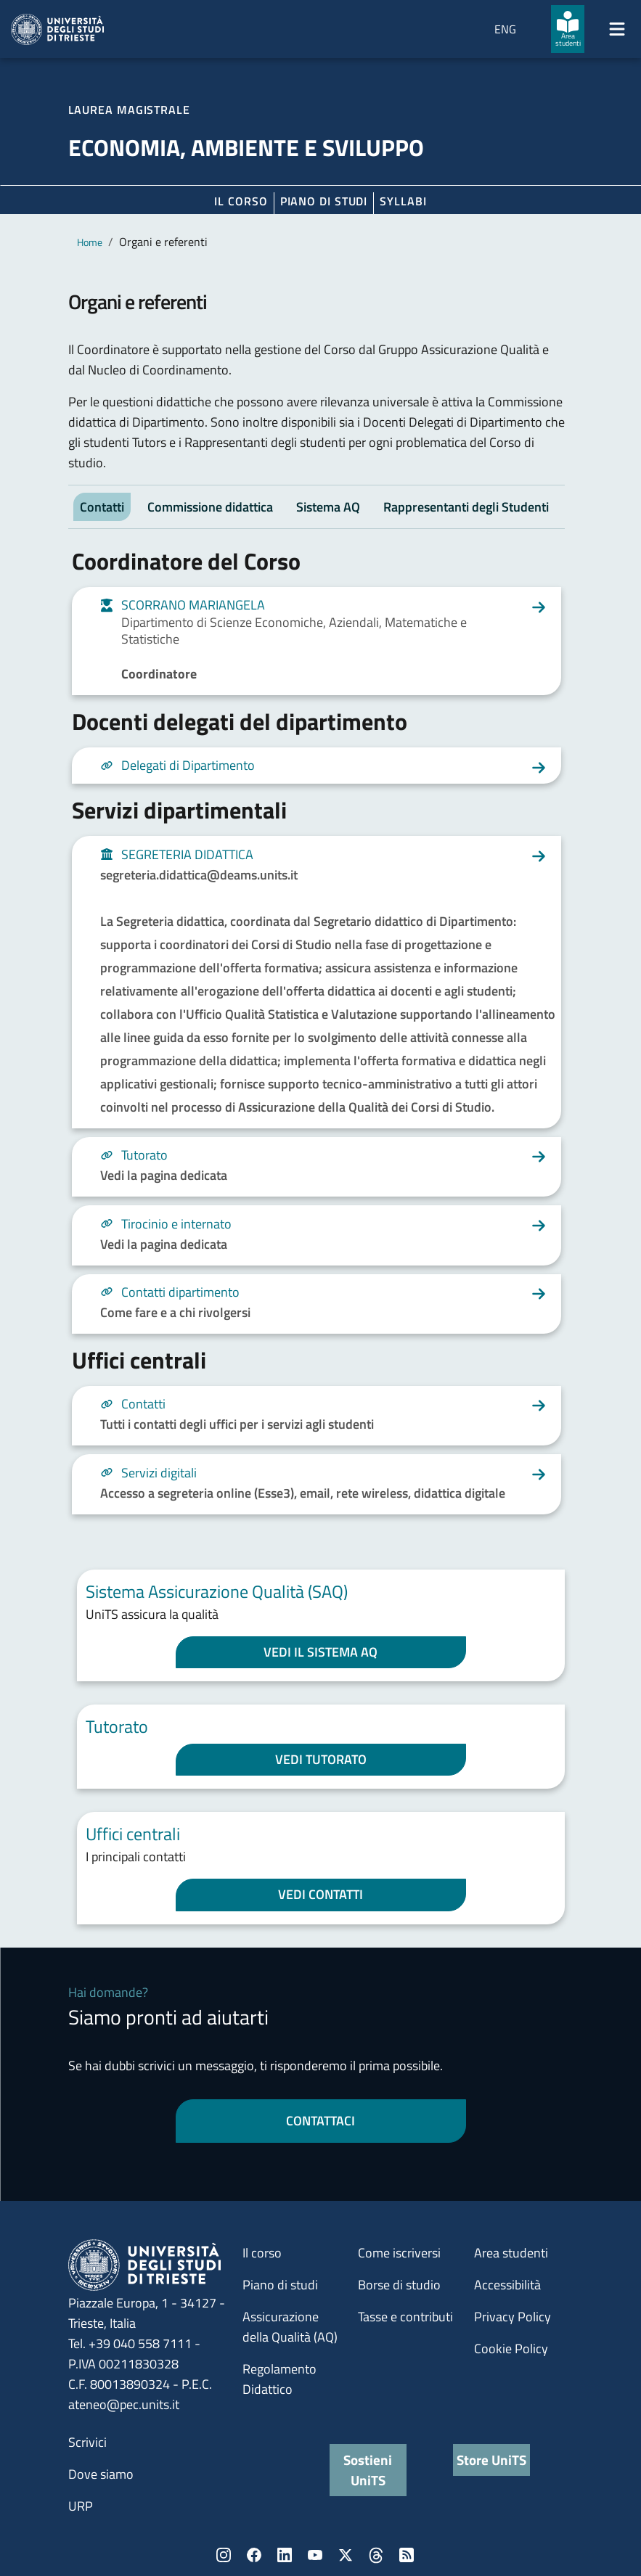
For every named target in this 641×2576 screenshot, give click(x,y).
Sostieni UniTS (367, 2469)
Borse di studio (399, 2284)
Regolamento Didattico (279, 2379)
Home (89, 242)
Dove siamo (101, 2474)
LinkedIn (284, 2555)
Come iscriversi (399, 2253)
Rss (406, 2555)
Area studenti (511, 2253)
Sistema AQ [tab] (328, 507)
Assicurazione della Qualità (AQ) (290, 2327)
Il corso (240, 201)
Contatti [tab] (102, 507)
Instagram (223, 2555)
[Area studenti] (567, 29)
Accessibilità (507, 2284)
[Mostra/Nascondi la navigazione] (617, 29)
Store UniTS (491, 2459)
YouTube (315, 2555)
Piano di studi (280, 2284)
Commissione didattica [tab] (210, 507)
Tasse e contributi (405, 2316)
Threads (376, 2555)
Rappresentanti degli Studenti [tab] (466, 507)
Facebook (254, 2555)
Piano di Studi (324, 201)
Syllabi (403, 201)
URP (80, 2506)
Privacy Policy (512, 2316)
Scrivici (87, 2442)
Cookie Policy (511, 2348)
